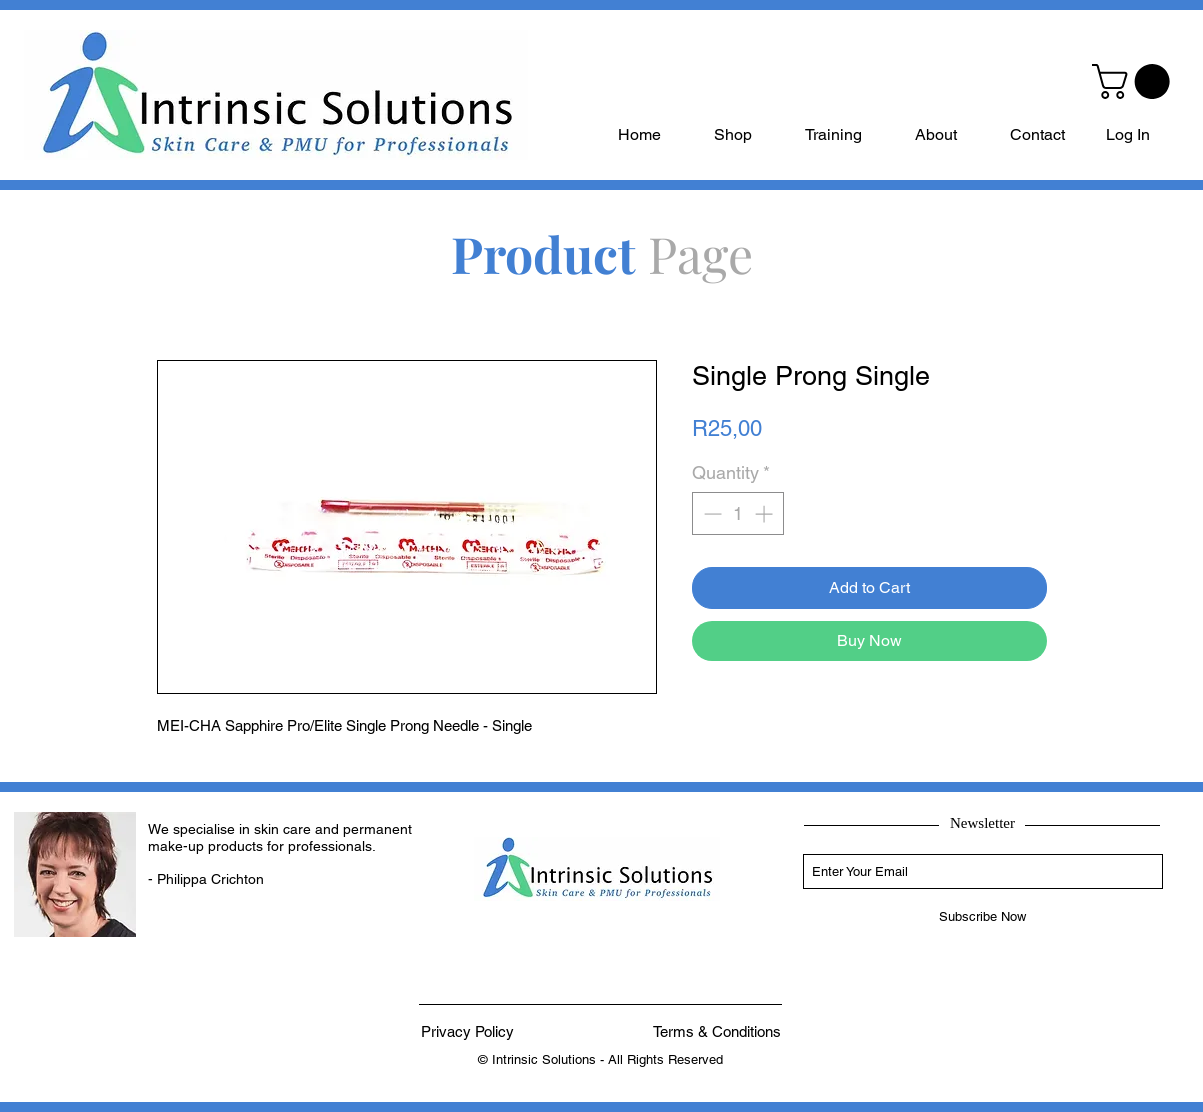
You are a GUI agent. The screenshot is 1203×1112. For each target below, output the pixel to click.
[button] (1135, 81)
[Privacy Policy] (468, 1031)
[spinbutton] (738, 513)
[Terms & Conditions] (717, 1031)
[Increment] (765, 513)
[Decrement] (710, 513)
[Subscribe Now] (983, 917)
